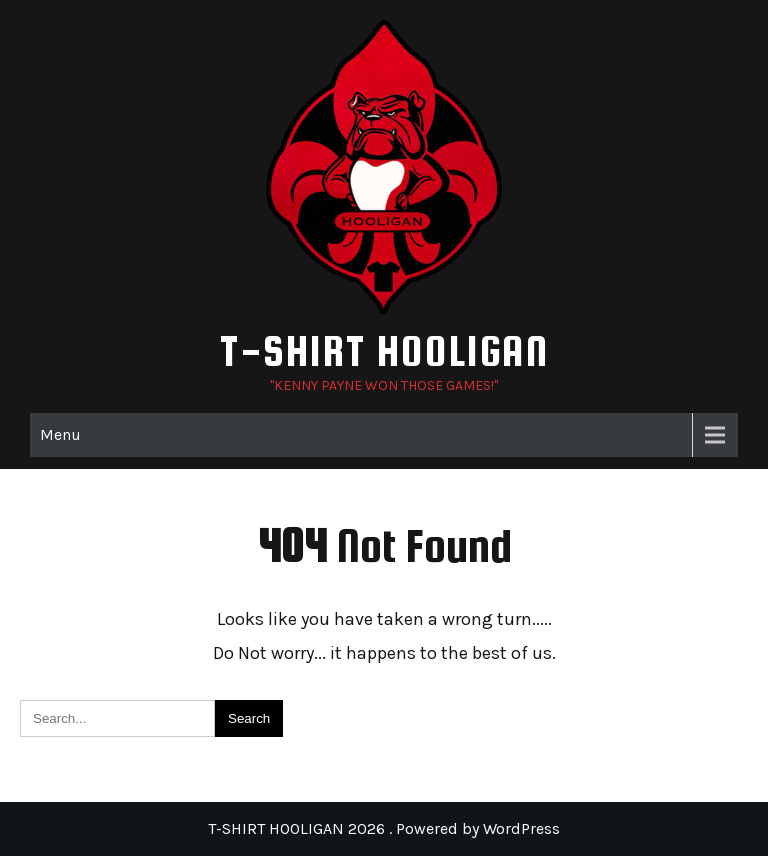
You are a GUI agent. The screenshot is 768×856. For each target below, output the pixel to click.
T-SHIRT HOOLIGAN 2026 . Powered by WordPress (384, 828)
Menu (60, 434)
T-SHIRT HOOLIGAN (384, 350)
